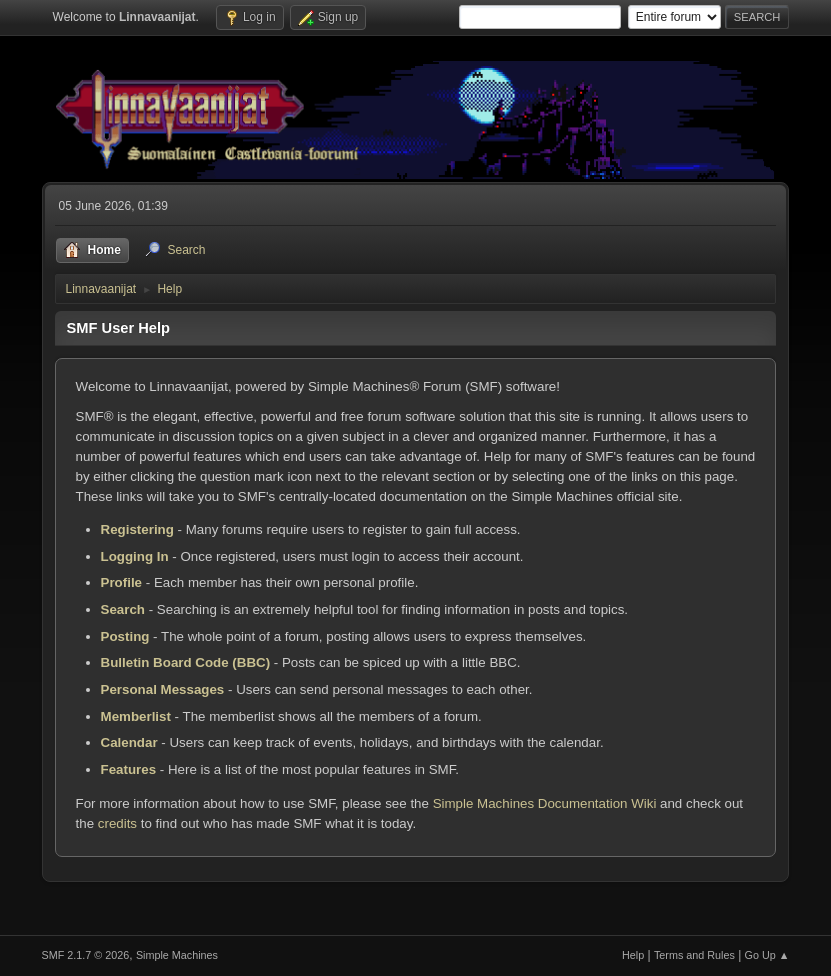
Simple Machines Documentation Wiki (545, 803)
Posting (125, 636)
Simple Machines (177, 955)
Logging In (135, 556)
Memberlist (136, 716)
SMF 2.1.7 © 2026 (86, 955)
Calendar (129, 742)
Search (123, 609)
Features (129, 769)
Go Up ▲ (767, 955)
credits (117, 823)
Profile (121, 582)
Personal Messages (163, 689)
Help (633, 955)
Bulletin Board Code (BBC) (186, 662)
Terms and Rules (694, 955)
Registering (137, 529)
